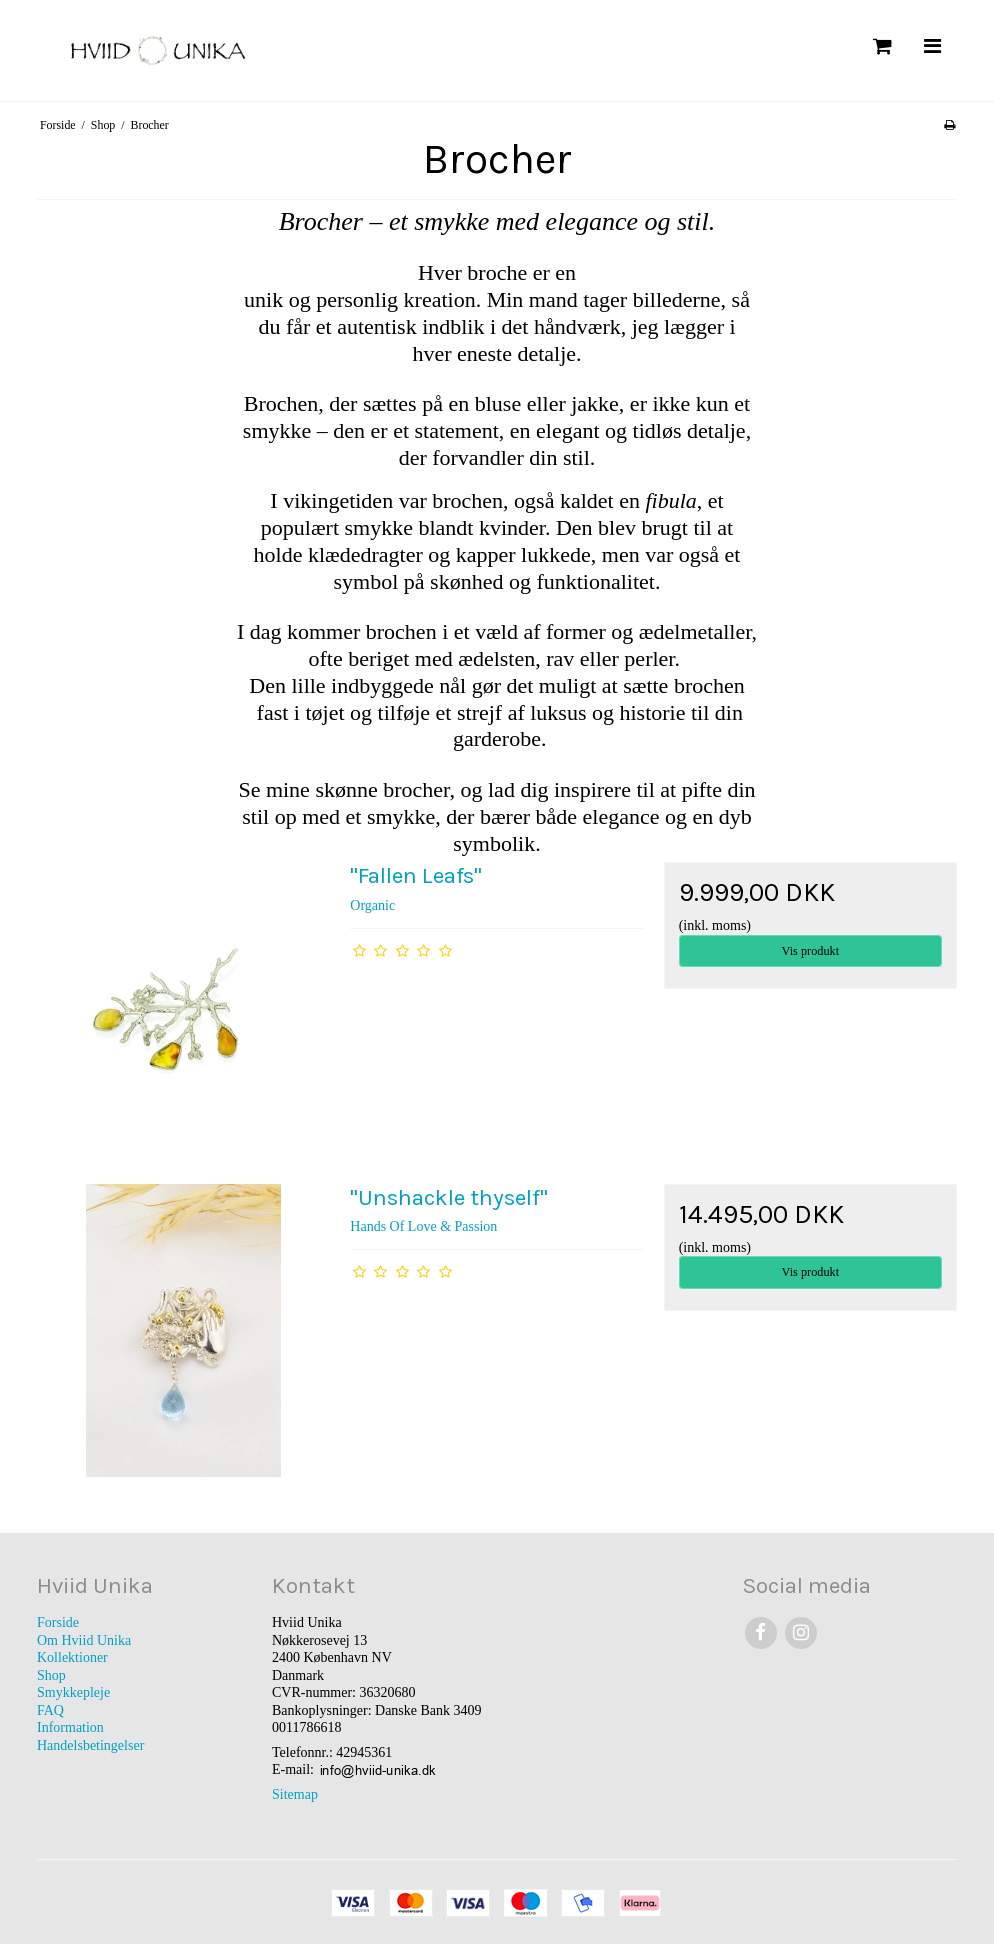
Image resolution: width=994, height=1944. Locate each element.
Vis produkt (810, 951)
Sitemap (295, 1794)
